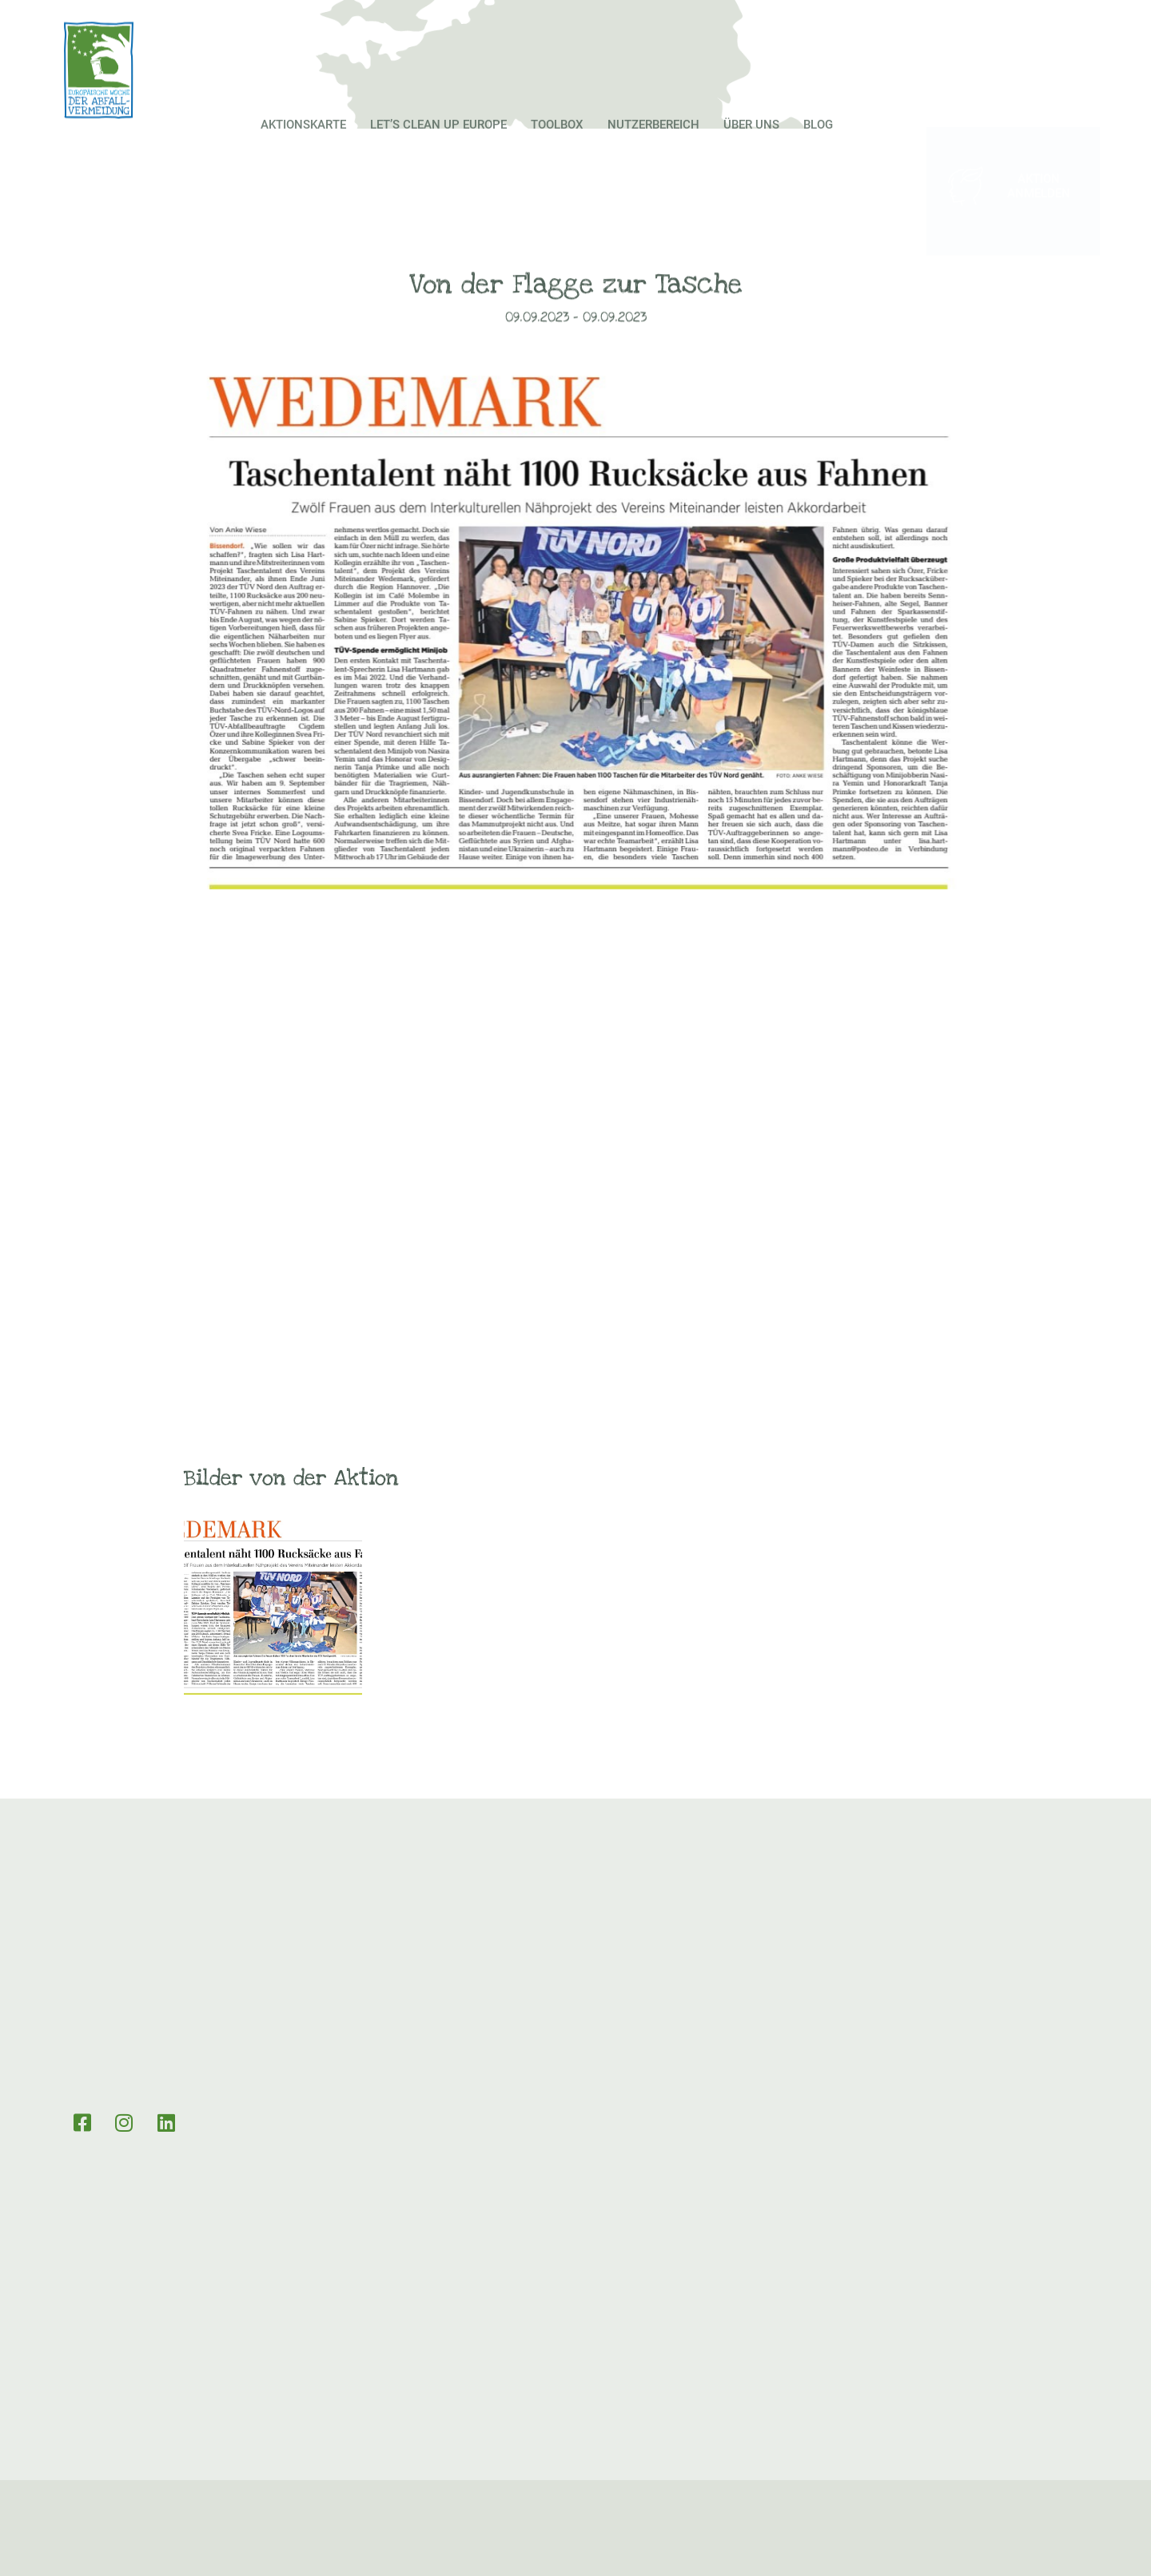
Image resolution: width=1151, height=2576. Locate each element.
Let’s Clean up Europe (438, 150)
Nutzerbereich (653, 150)
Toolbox (557, 150)
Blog (818, 150)
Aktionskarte (303, 150)
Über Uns (751, 150)
